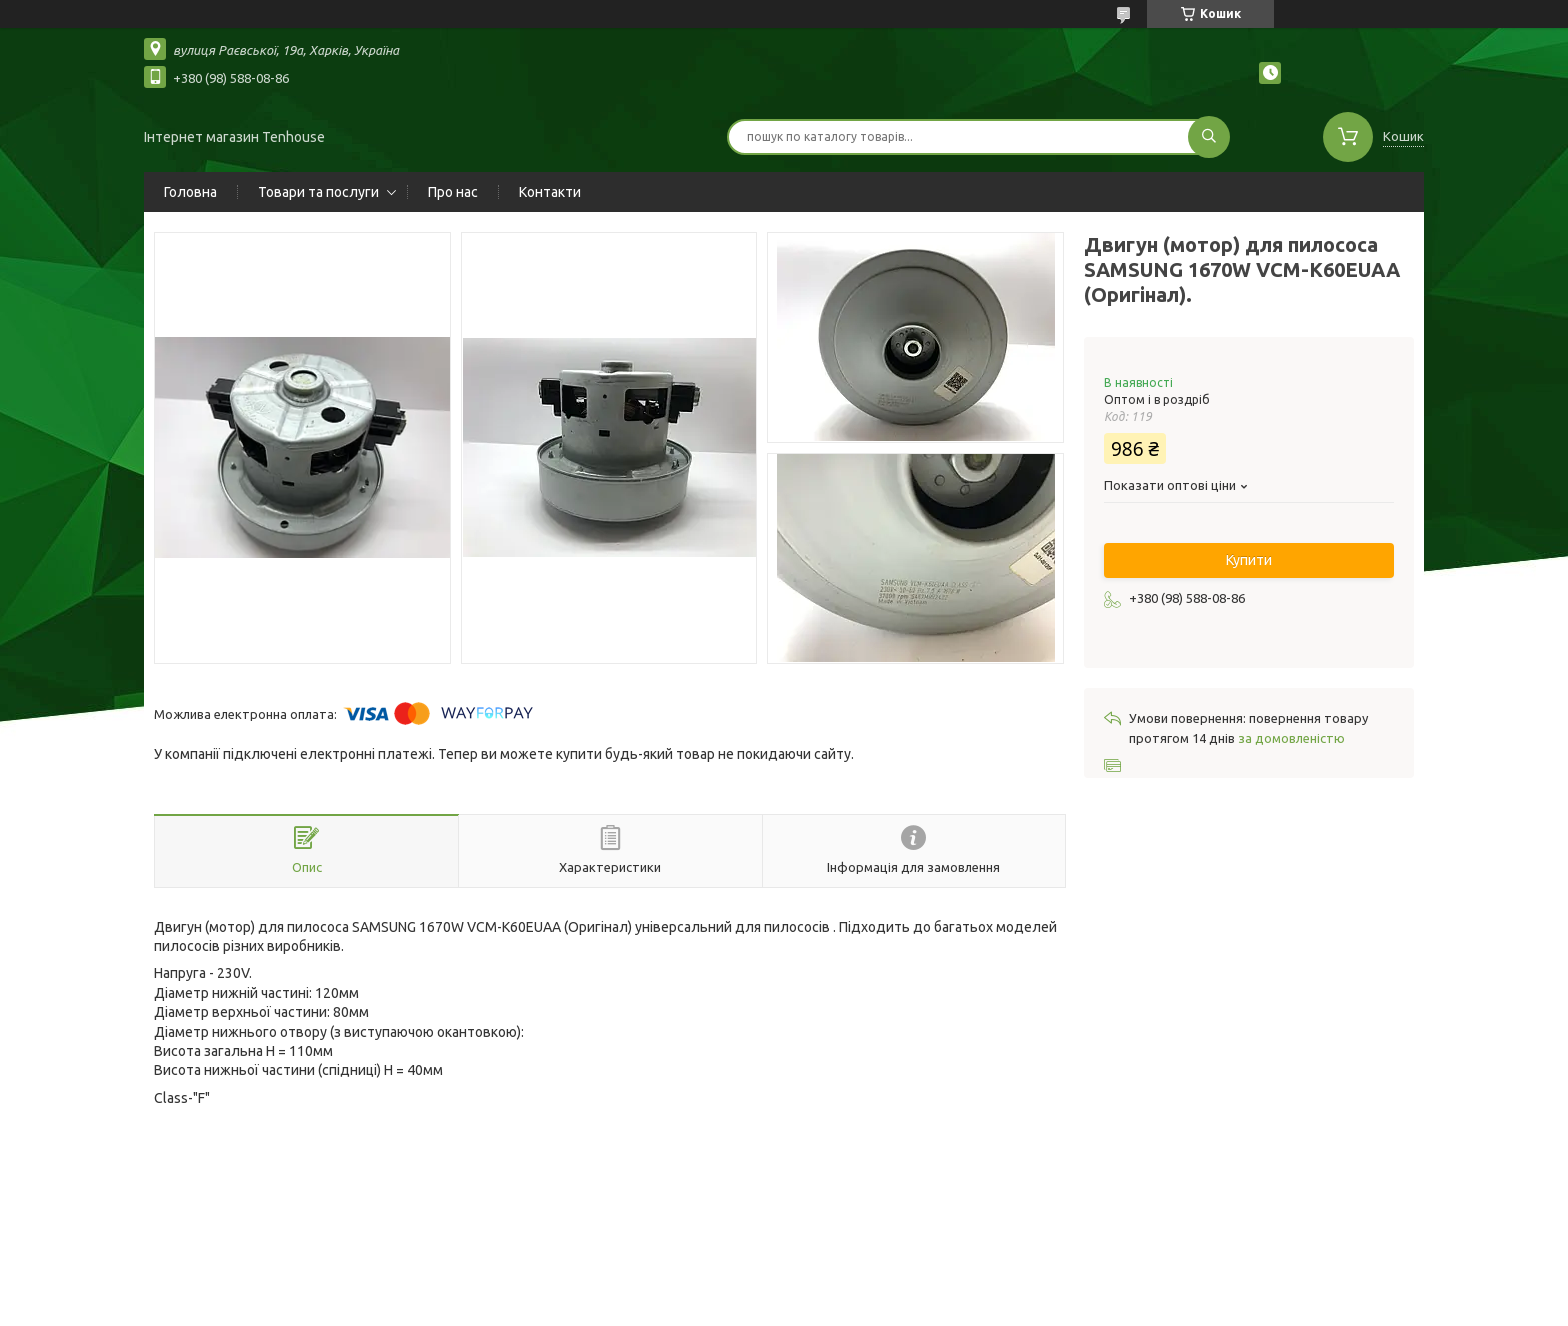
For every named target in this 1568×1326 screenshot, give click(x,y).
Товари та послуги (318, 192)
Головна (190, 192)
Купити (1249, 560)
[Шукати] (1209, 137)
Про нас (453, 192)
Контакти (550, 192)
